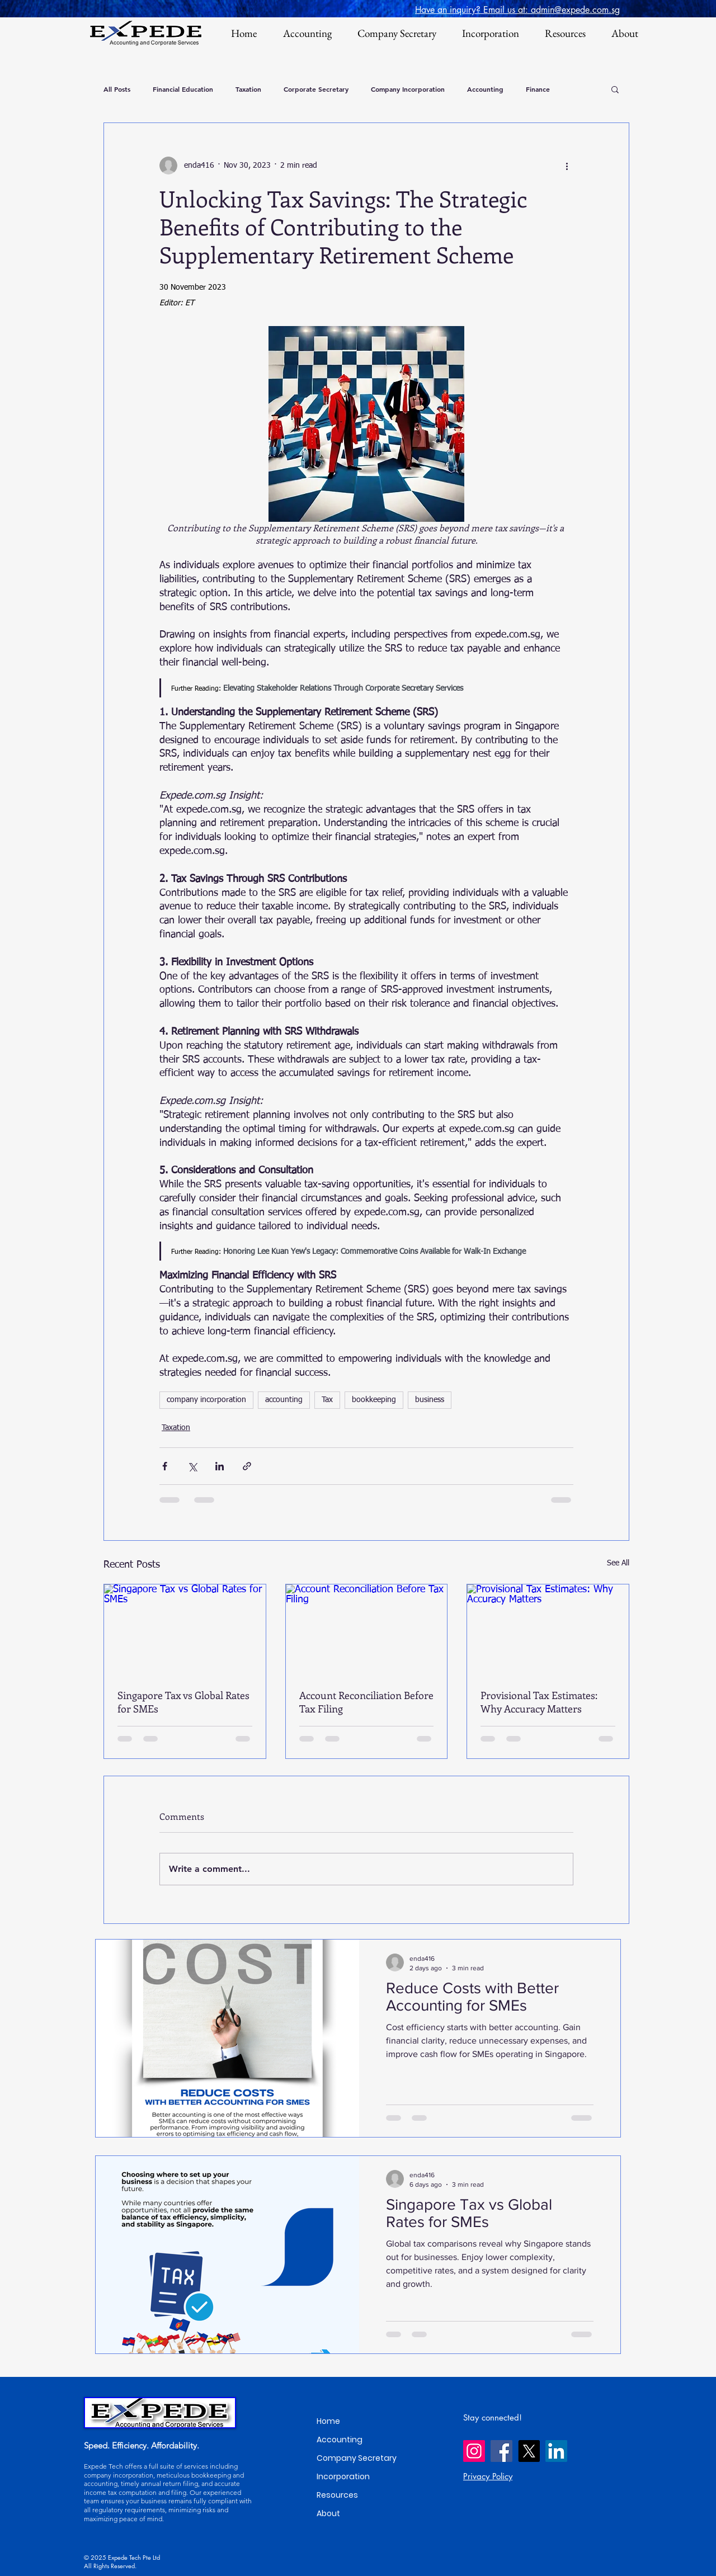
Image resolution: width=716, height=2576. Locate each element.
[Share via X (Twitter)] (192, 1466)
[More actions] (566, 165)
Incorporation (343, 2476)
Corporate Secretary (316, 88)
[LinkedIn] (556, 2451)
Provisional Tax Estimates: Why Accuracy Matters (539, 1701)
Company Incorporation (408, 88)
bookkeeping (374, 1400)
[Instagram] (474, 2451)
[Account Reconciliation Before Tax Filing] (366, 1629)
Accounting (485, 88)
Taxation (248, 88)
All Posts (116, 88)
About (328, 2513)
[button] (615, 88)
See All (618, 1563)
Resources (337, 2494)
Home (328, 2421)
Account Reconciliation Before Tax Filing (366, 1701)
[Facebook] (501, 2451)
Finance (538, 88)
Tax (327, 1400)
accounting (284, 1400)
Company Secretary (357, 2458)
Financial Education (183, 88)
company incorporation (206, 1400)
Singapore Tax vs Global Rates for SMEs (183, 1701)
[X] (529, 2451)
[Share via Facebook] (164, 1466)
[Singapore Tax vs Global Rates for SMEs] (185, 1629)
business (429, 1400)
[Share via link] (247, 1466)
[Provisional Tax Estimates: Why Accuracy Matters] (548, 1629)
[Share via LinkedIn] (219, 1466)
